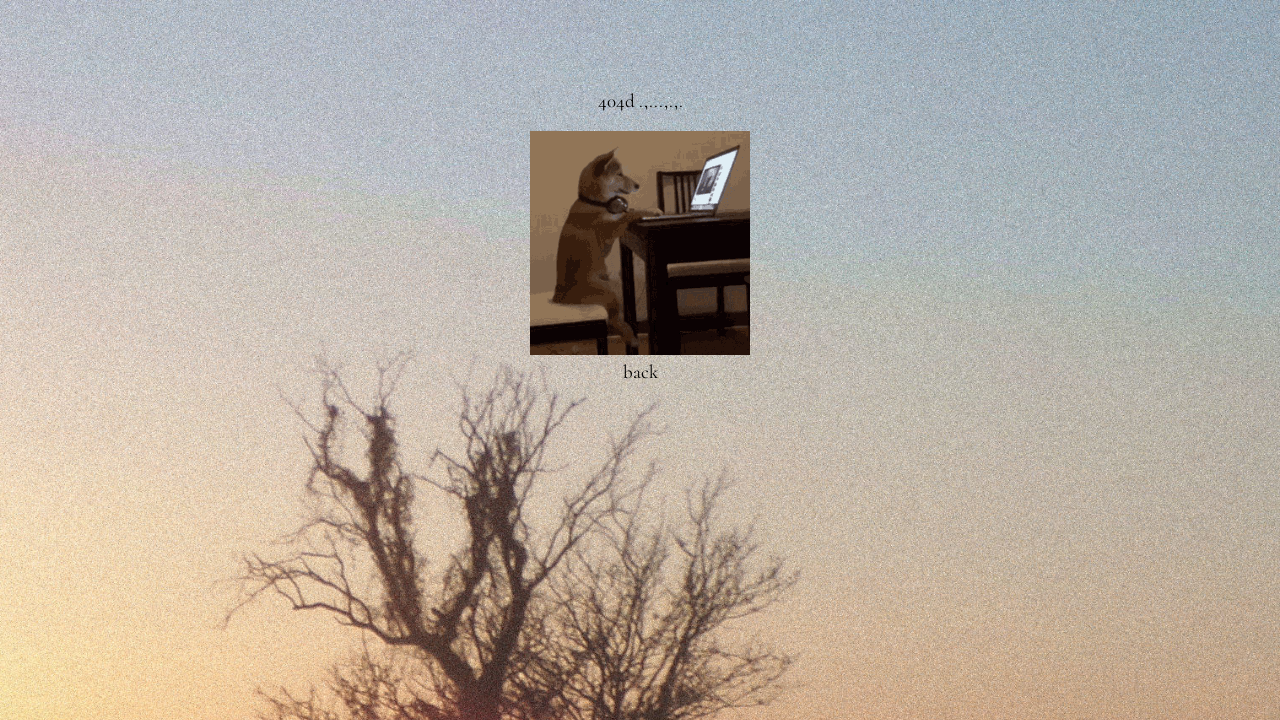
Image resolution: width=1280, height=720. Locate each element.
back (640, 371)
